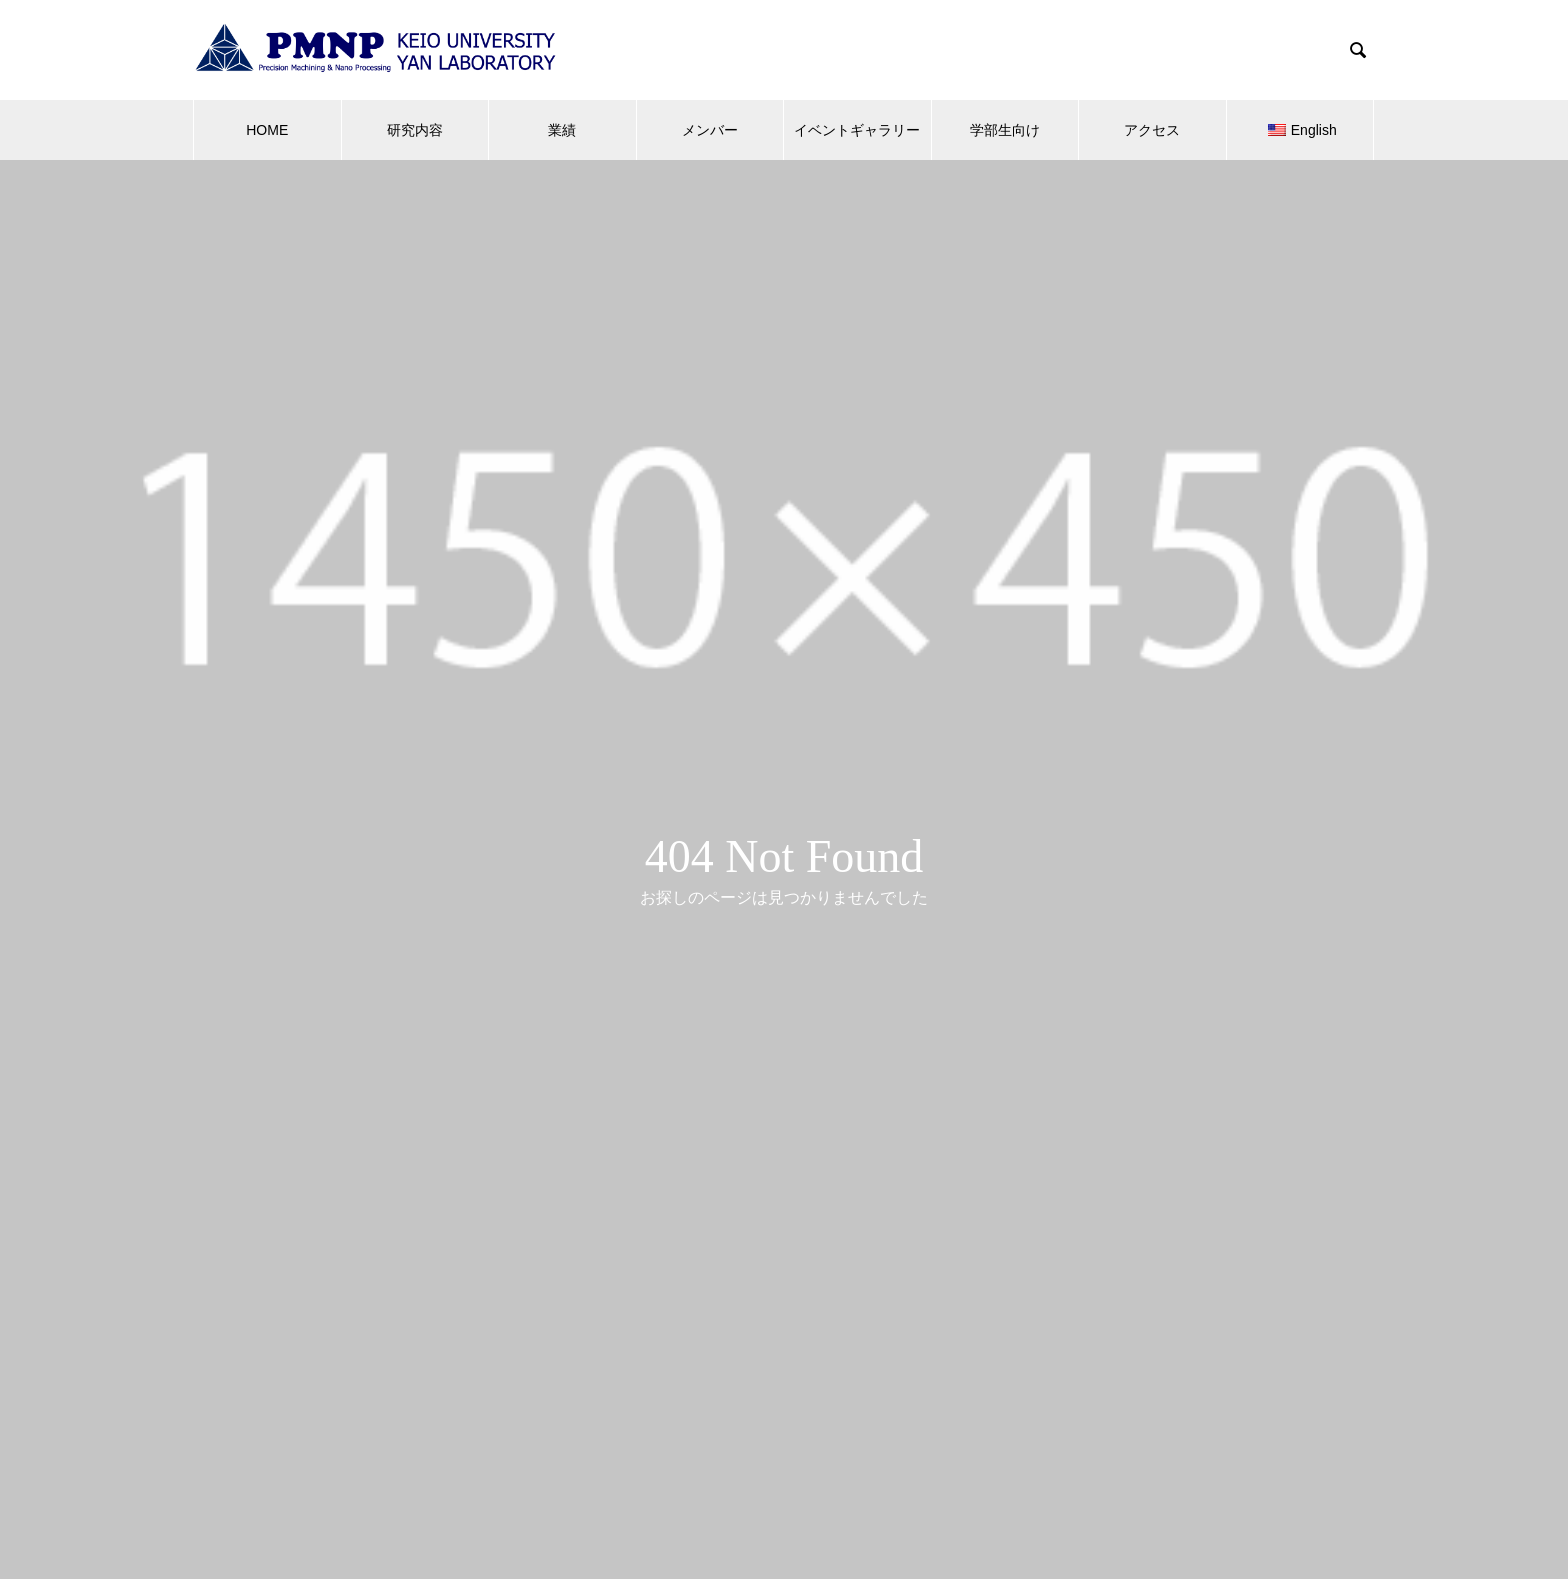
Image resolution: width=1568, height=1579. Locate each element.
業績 (562, 130)
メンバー (710, 130)
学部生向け (1005, 130)
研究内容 (415, 130)
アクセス (1152, 130)
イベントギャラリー (857, 130)
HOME (267, 130)
